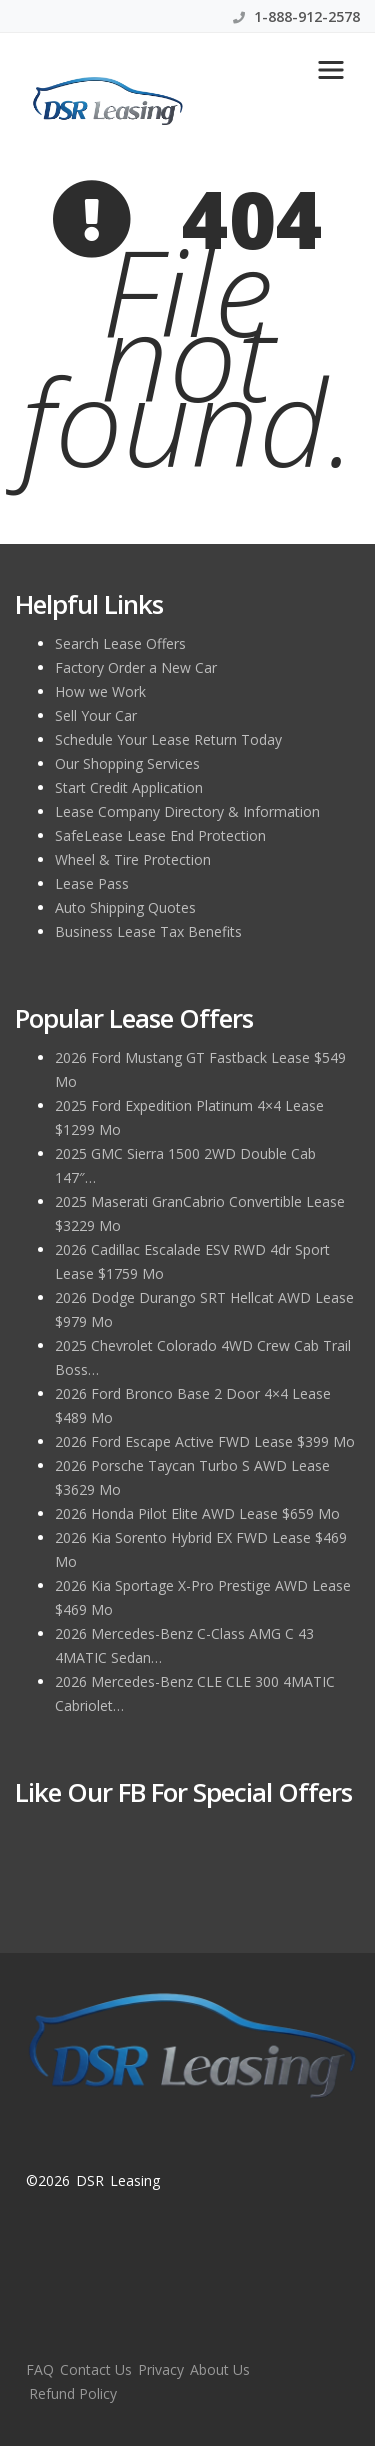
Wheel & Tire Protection (133, 859)
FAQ (40, 2369)
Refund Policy (73, 2393)
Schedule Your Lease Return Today (168, 739)
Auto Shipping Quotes (125, 907)
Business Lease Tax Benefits (148, 931)
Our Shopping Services (127, 763)
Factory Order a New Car (136, 667)
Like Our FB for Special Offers (183, 1792)
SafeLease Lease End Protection (160, 835)
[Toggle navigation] (331, 70)
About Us (220, 2369)
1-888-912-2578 (296, 16)
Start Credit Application (129, 787)
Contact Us (96, 2369)
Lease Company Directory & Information (187, 811)
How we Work (100, 691)
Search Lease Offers (120, 643)
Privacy (161, 2369)
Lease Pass (92, 883)
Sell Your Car (96, 715)
